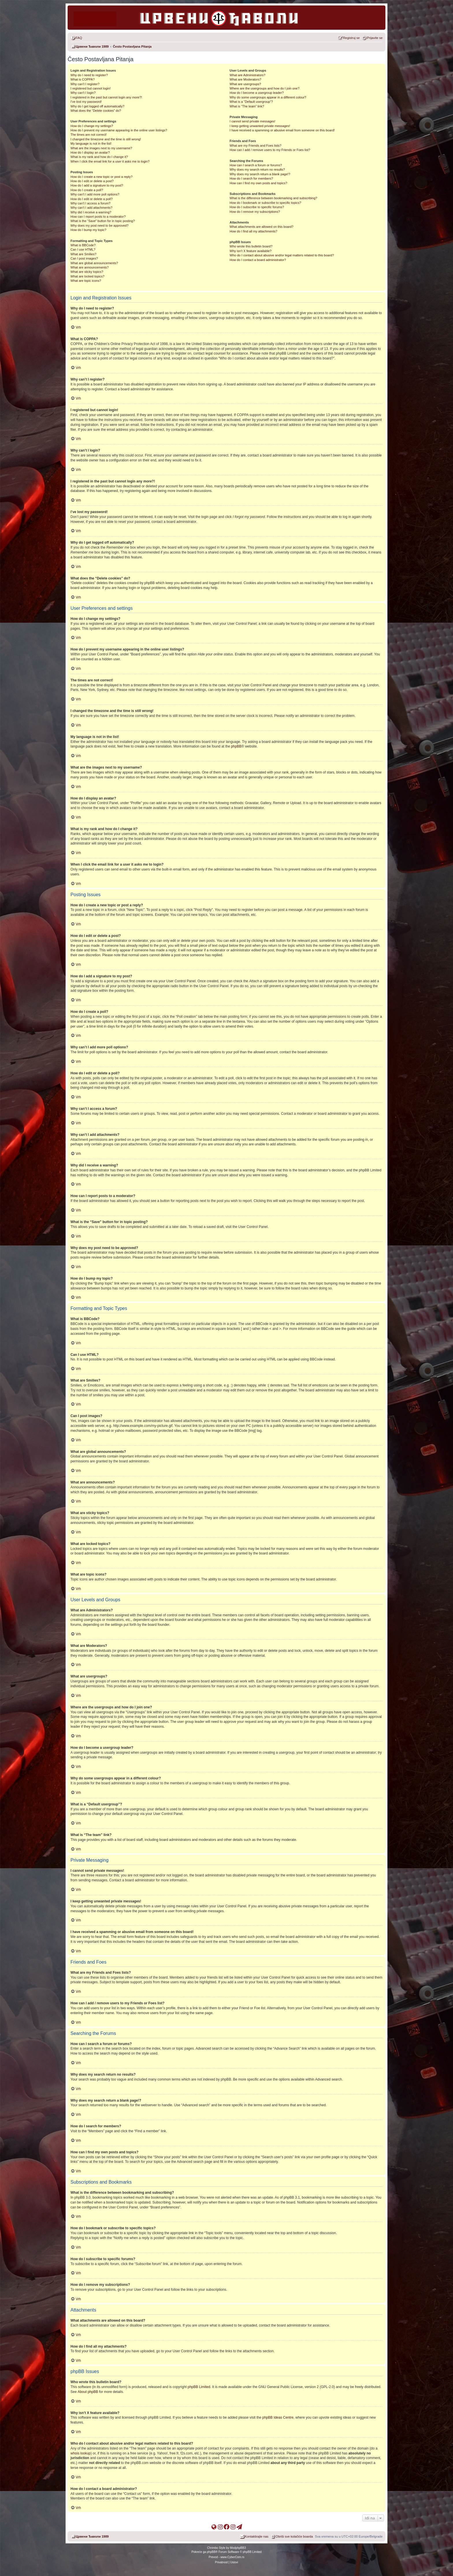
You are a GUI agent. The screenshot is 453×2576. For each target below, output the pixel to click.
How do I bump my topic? (88, 230)
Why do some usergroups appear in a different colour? (268, 97)
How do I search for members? (251, 178)
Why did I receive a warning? (90, 212)
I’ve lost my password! (86, 101)
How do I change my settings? (91, 126)
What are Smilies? (83, 254)
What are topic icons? (85, 280)
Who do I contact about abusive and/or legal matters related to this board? (282, 255)
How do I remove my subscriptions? (255, 211)
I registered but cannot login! (90, 88)
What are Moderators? (245, 79)
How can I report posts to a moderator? (98, 216)
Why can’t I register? (84, 84)
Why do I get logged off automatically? (97, 106)
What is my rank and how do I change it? (99, 157)
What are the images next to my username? (101, 148)
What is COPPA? (82, 79)
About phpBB (88, 2392)
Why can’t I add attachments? (91, 207)
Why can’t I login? (83, 92)
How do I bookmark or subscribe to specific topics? (265, 202)
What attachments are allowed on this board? (262, 226)
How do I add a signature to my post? (96, 185)
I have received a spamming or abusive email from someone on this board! (282, 130)
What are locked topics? (87, 276)
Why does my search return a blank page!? (260, 174)
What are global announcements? (94, 263)
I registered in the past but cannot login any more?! (106, 97)
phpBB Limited (199, 2387)
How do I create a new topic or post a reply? (101, 176)
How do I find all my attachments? (253, 231)
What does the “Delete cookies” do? (95, 110)
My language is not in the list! (91, 143)
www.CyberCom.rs (232, 2557)
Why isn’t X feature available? (251, 251)
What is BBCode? (83, 245)
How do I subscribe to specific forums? (257, 207)
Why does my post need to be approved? (99, 225)
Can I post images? (84, 258)
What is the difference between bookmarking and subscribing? (273, 198)
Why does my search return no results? (257, 169)
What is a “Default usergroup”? (251, 101)
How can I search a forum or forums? (256, 165)
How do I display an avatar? (90, 152)
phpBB (236, 746)
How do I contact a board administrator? (258, 260)
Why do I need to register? (89, 75)
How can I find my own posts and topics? (258, 183)
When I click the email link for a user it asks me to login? (109, 161)
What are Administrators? (248, 75)
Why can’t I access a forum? (90, 203)
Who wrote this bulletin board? (251, 246)
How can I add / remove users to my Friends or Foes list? (270, 150)
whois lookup (80, 2453)
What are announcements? (89, 267)
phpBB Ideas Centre (278, 2417)
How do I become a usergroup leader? (257, 92)
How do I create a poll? (86, 190)
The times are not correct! (88, 134)
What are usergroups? (245, 84)
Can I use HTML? (82, 249)
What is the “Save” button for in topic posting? (102, 221)
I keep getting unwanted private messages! (260, 126)
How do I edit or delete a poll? (91, 199)
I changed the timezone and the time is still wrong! (105, 139)
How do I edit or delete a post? (92, 181)
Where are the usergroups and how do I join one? (265, 88)
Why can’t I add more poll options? (94, 194)
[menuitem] (76, 37)
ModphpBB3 (238, 2547)
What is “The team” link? (247, 106)
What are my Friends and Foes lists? (255, 145)
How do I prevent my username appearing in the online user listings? (118, 130)
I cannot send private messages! (252, 121)
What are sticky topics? (86, 271)
